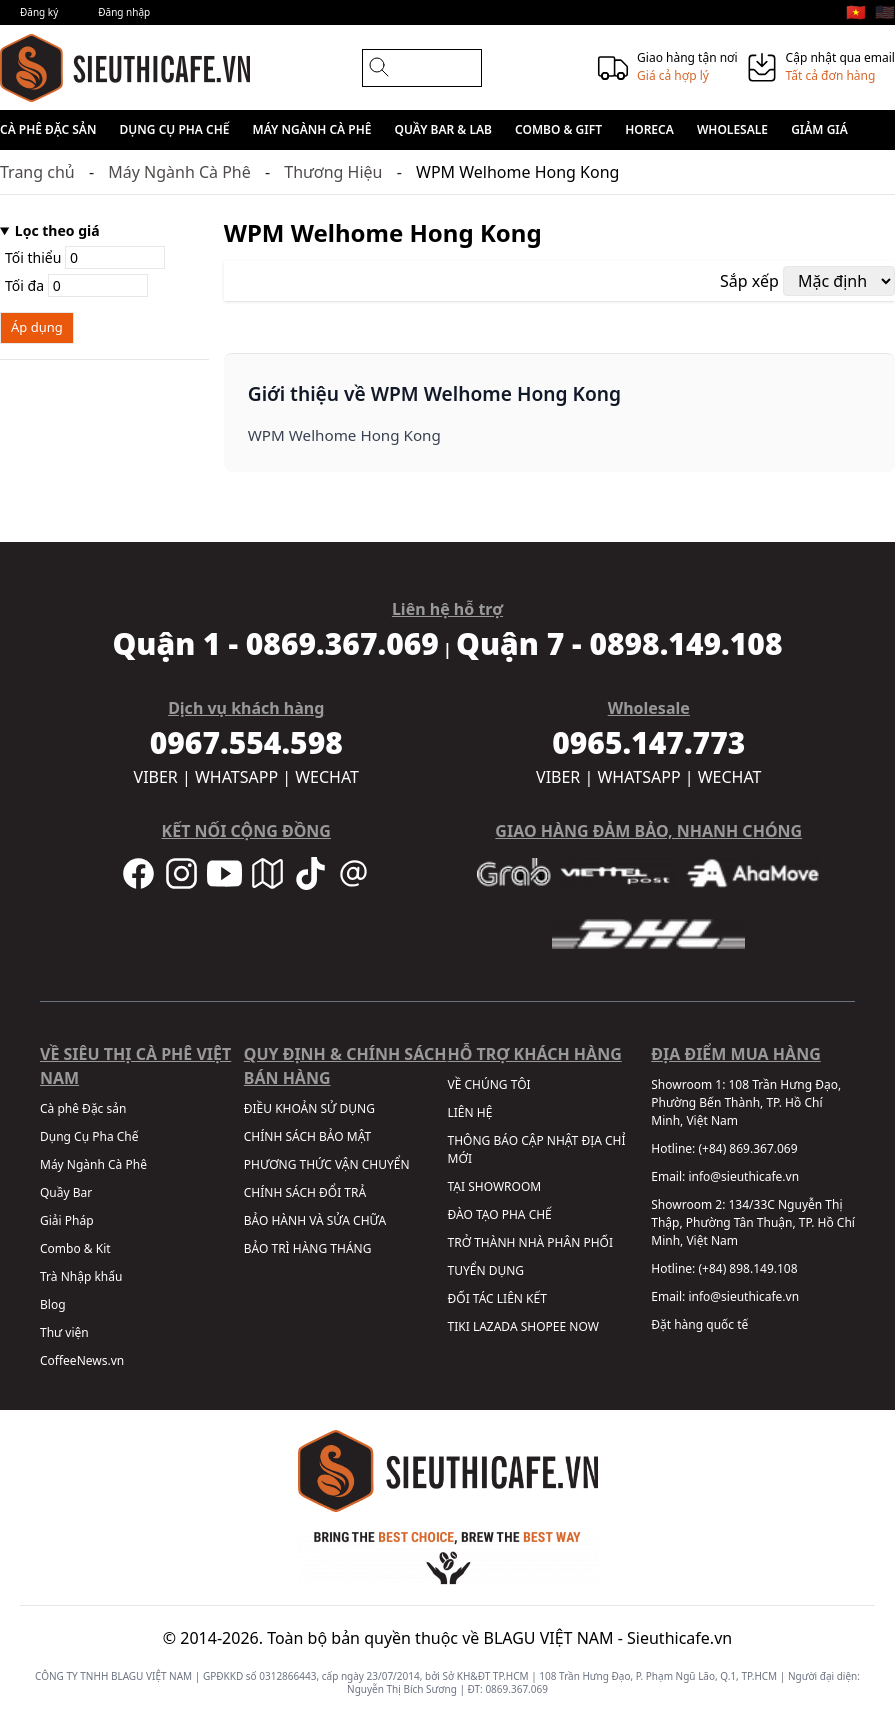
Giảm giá (819, 129)
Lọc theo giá (57, 230)
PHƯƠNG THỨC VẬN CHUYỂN (327, 1164)
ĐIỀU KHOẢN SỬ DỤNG (309, 1108)
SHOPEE (543, 1326)
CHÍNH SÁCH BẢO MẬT (307, 1136)
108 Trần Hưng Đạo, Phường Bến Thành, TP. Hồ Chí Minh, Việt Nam (746, 1102)
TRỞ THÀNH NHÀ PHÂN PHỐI (530, 1242)
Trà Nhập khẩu (81, 1276)
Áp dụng (37, 327)
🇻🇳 (856, 12)
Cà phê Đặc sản (48, 129)
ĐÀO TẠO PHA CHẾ (500, 1214)
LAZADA (495, 1326)
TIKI (459, 1326)
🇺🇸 (885, 12)
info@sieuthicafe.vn (743, 1176)
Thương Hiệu (333, 172)
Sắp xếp (749, 281)
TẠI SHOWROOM (495, 1186)
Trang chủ (37, 172)
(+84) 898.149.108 (747, 1268)
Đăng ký (39, 12)
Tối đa (76, 285)
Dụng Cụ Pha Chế (175, 129)
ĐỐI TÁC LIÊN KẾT (497, 1298)
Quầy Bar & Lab (443, 129)
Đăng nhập (124, 12)
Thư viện (64, 1332)
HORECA (649, 129)
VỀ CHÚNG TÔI (489, 1084)
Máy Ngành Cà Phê (312, 129)
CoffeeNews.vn (82, 1360)
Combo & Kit (75, 1248)
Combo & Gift (558, 129)
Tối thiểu (85, 257)
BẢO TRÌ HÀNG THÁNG (308, 1248)
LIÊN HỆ (470, 1112)
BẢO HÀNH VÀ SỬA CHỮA (315, 1220)
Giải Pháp (67, 1220)
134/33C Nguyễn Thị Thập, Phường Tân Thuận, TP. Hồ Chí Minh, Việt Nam (753, 1222)
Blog (53, 1304)
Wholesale (732, 129)
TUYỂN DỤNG (486, 1270)
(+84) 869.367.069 (747, 1148)
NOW (584, 1326)
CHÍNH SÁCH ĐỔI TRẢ (305, 1192)
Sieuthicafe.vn (679, 1638)
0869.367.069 (516, 1689)
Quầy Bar (66, 1192)
